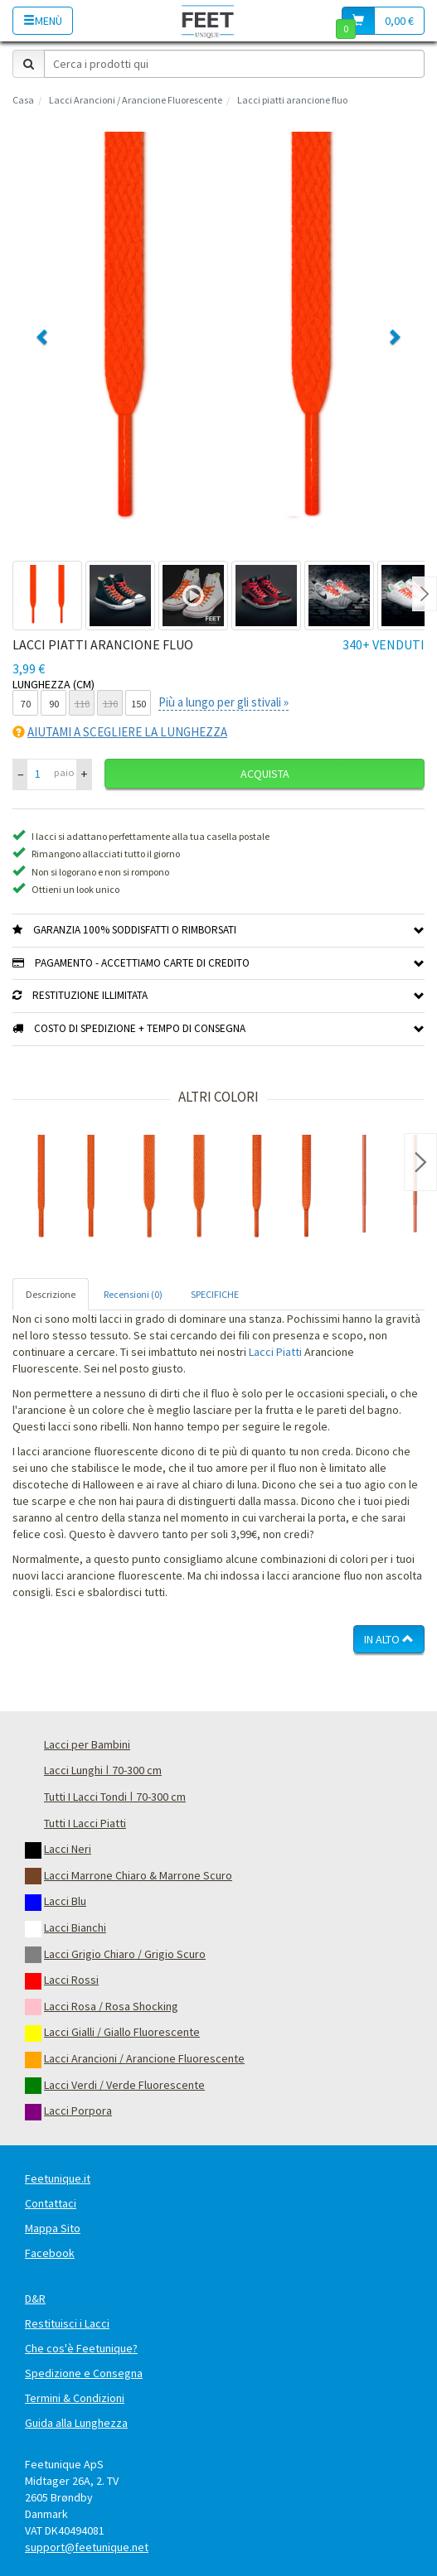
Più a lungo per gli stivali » (223, 702)
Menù (42, 20)
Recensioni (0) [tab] (133, 1294)
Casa (23, 100)
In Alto (389, 1639)
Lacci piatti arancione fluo (292, 100)
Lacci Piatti (275, 1351)
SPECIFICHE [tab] (215, 1294)
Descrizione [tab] (50, 1294)
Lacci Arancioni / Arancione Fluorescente (135, 100)
